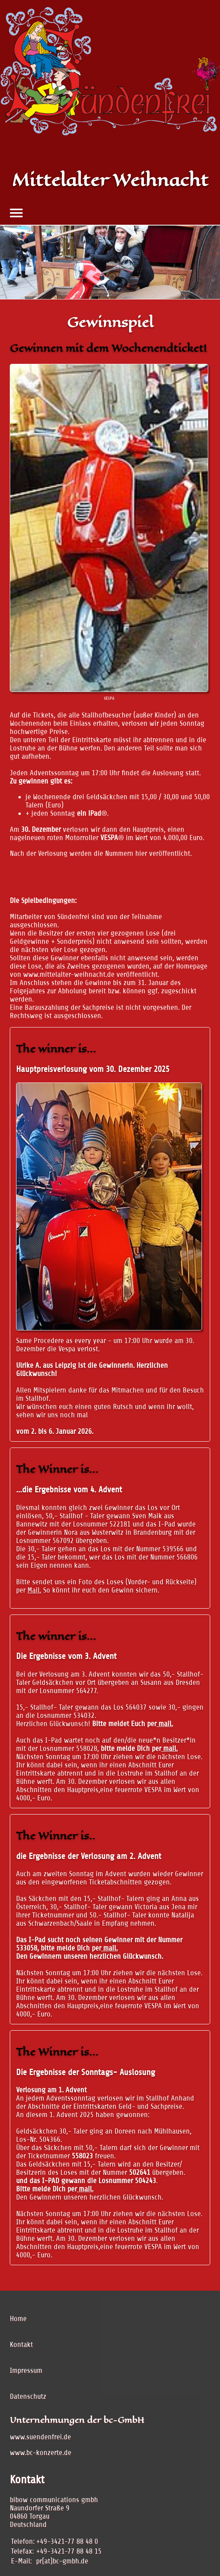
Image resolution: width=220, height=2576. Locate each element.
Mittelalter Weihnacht (110, 180)
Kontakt (21, 2344)
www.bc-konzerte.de (40, 2452)
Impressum (26, 2370)
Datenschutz (28, 2396)
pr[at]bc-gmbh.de (62, 2561)
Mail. (34, 1590)
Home (18, 2318)
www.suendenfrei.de (40, 2437)
